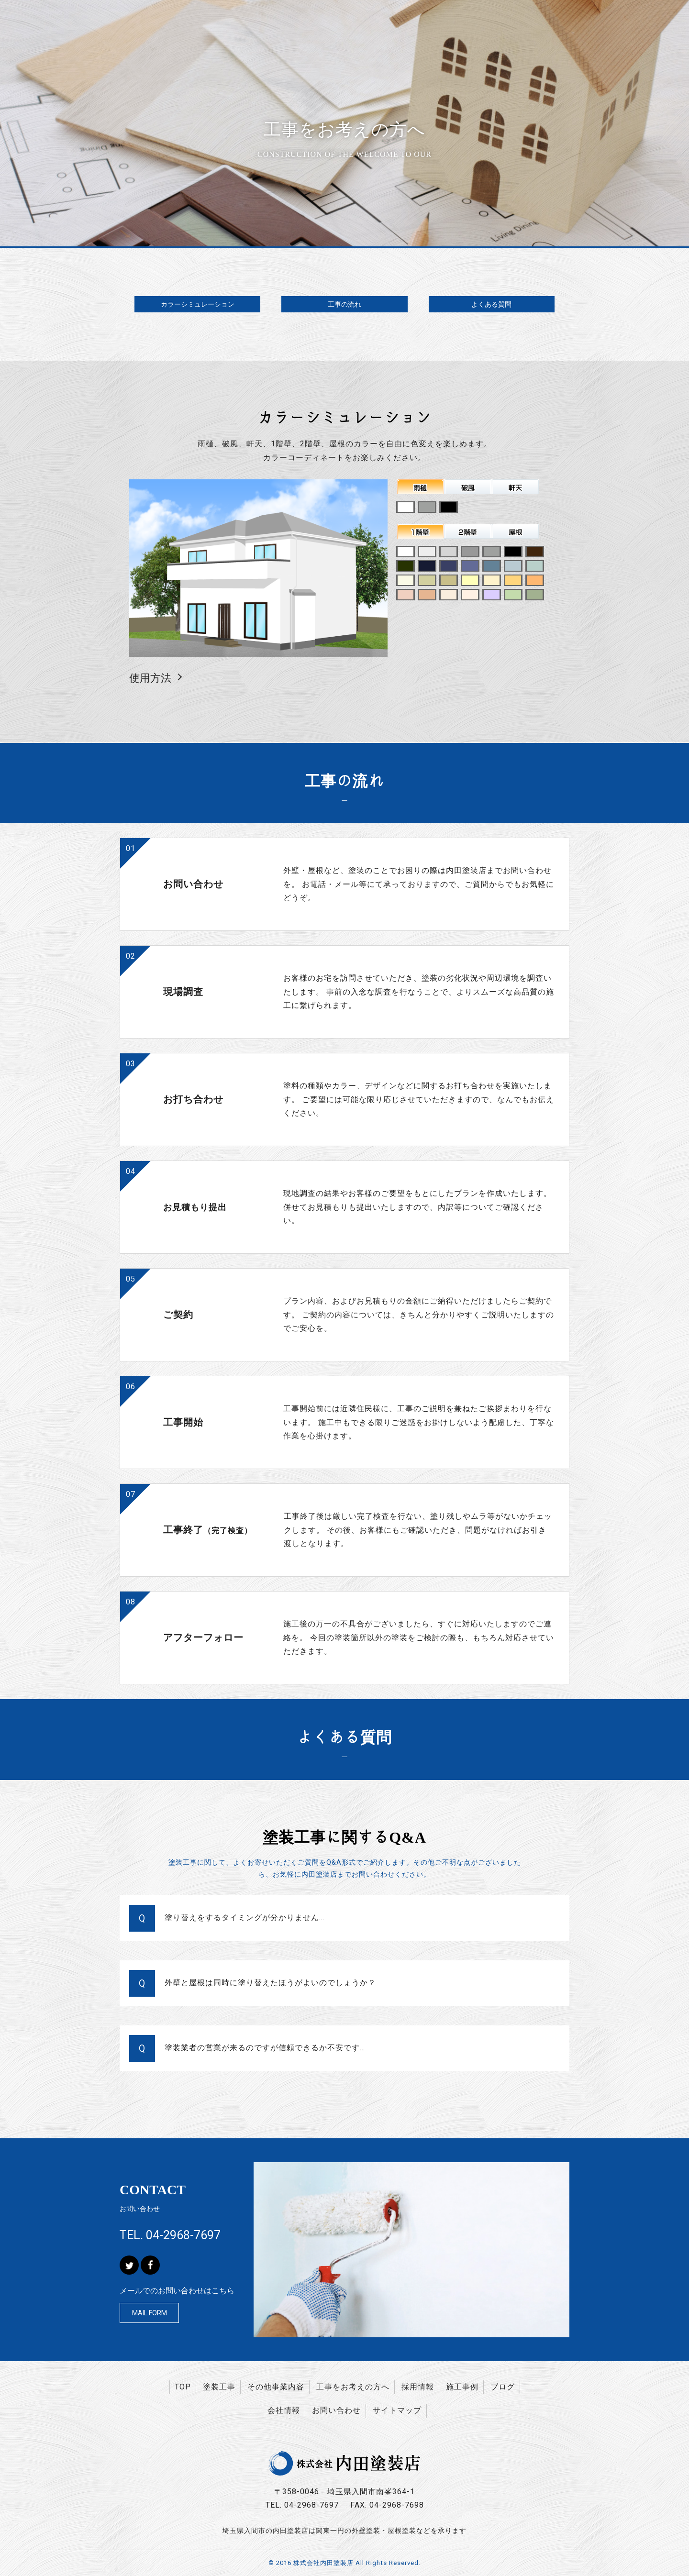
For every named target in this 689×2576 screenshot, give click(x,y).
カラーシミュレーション (197, 304)
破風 (468, 486)
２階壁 (468, 531)
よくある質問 (491, 304)
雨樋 (421, 486)
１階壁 (421, 531)
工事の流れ (344, 304)
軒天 (515, 486)
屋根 (515, 531)
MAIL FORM (149, 2313)
